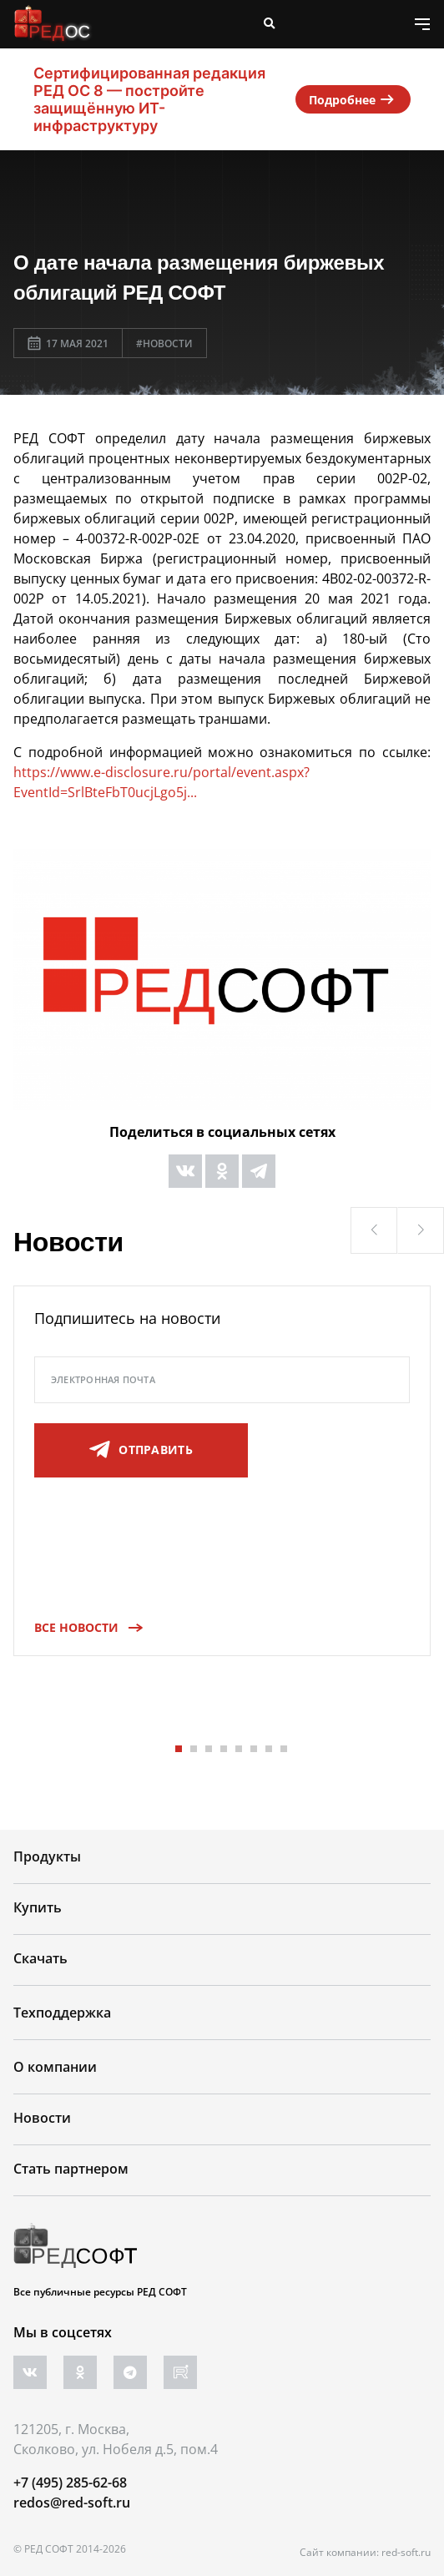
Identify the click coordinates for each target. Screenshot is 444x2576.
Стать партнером (71, 2168)
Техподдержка (62, 2012)
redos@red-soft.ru (71, 2502)
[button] (374, 1230)
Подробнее (353, 99)
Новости (42, 2118)
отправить (141, 1450)
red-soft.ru (406, 2552)
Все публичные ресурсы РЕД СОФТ (100, 2292)
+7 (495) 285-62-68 (70, 2482)
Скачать (40, 1958)
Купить (37, 1907)
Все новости (83, 1627)
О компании (55, 2067)
